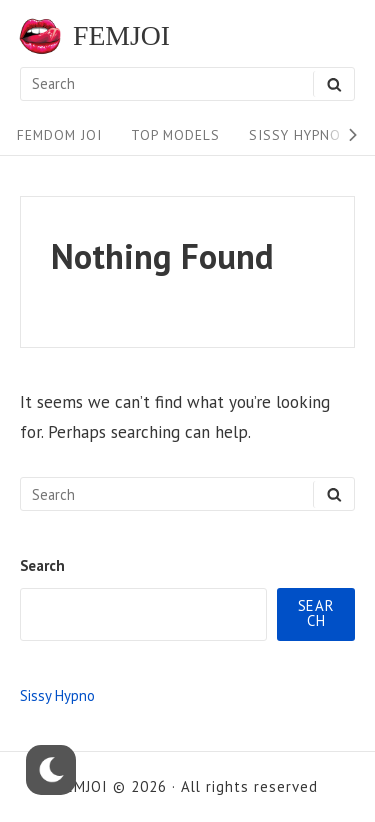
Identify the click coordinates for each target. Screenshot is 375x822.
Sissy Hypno (295, 135)
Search (42, 565)
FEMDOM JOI (59, 135)
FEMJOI (121, 36)
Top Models (175, 135)
